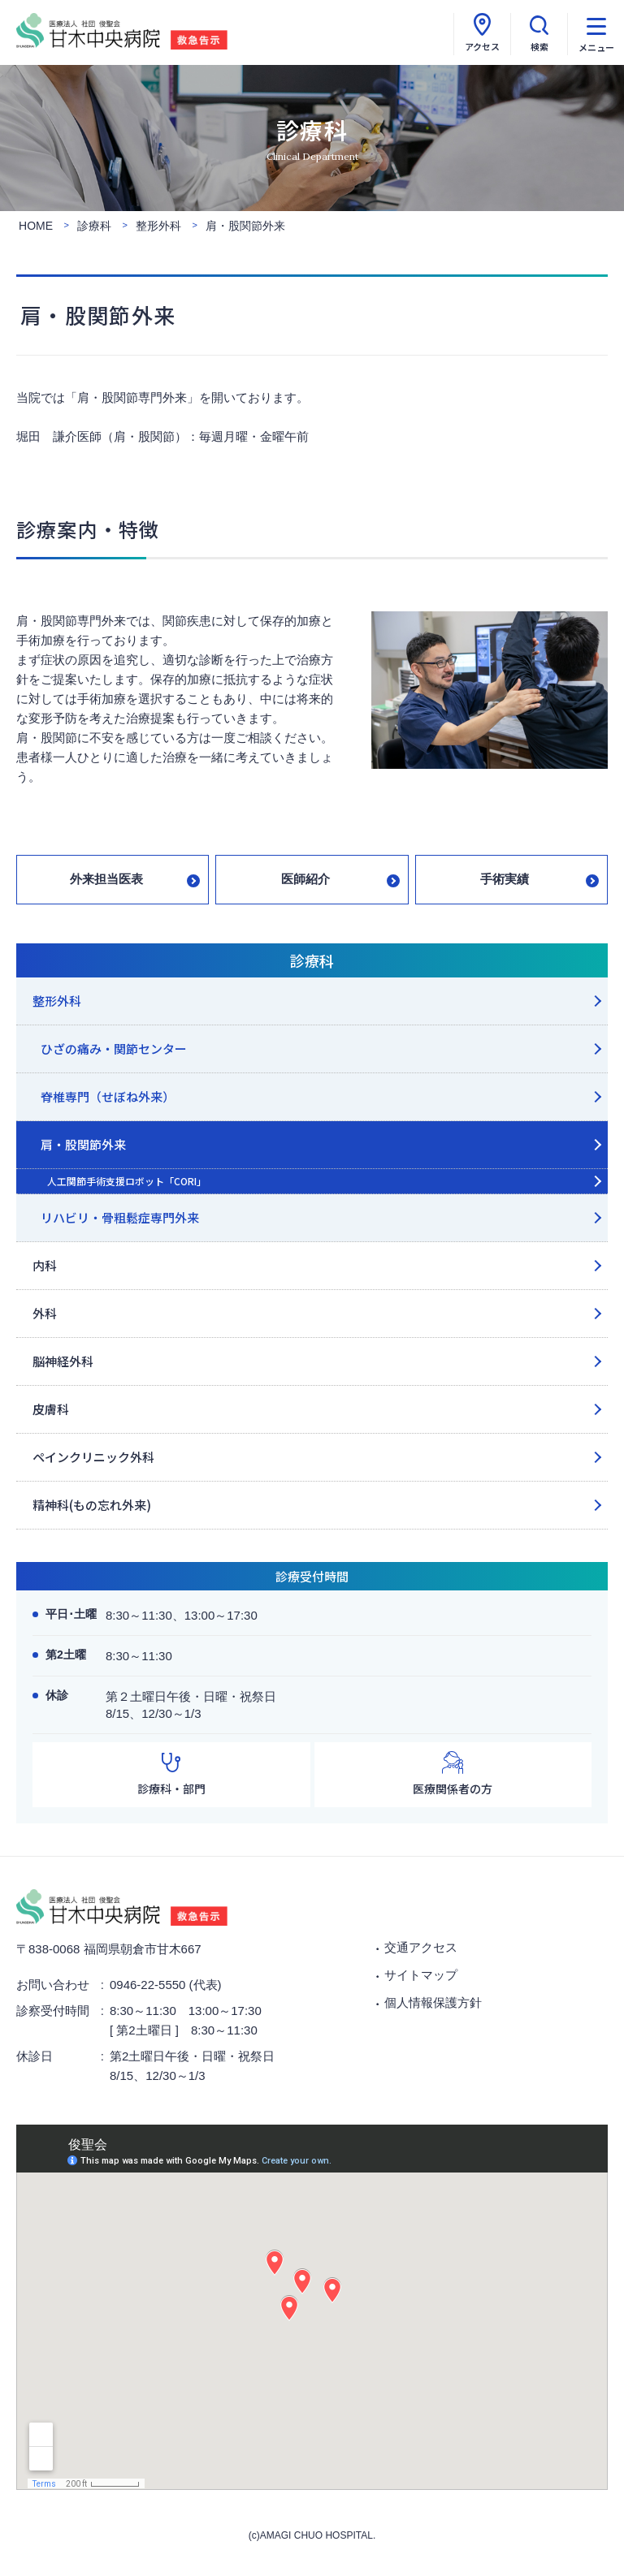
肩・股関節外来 (83, 1144)
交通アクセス (420, 1947)
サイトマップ (420, 1975)
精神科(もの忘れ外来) (91, 1504)
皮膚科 (50, 1408)
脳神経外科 (62, 1361)
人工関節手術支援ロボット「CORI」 (126, 1181)
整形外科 (56, 1000)
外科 (44, 1313)
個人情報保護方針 (433, 2002)
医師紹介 (305, 879)
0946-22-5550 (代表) (166, 1984)
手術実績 (504, 879)
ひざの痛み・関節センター (114, 1048)
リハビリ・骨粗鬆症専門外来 (120, 1217)
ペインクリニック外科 (93, 1456)
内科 (44, 1265)
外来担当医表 (106, 879)
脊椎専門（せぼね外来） (108, 1096)
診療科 (312, 960)
